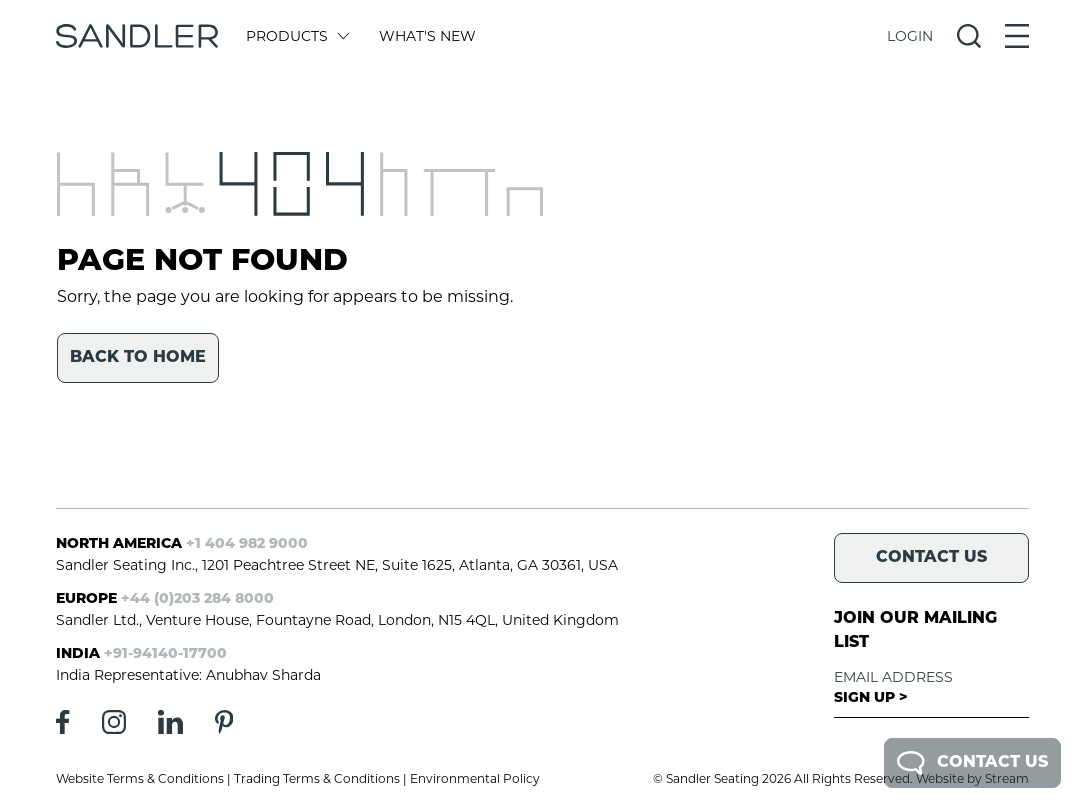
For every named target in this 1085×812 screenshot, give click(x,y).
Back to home (138, 358)
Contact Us (972, 763)
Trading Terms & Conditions (317, 778)
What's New (427, 36)
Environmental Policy (475, 778)
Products (296, 36)
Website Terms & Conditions (140, 778)
